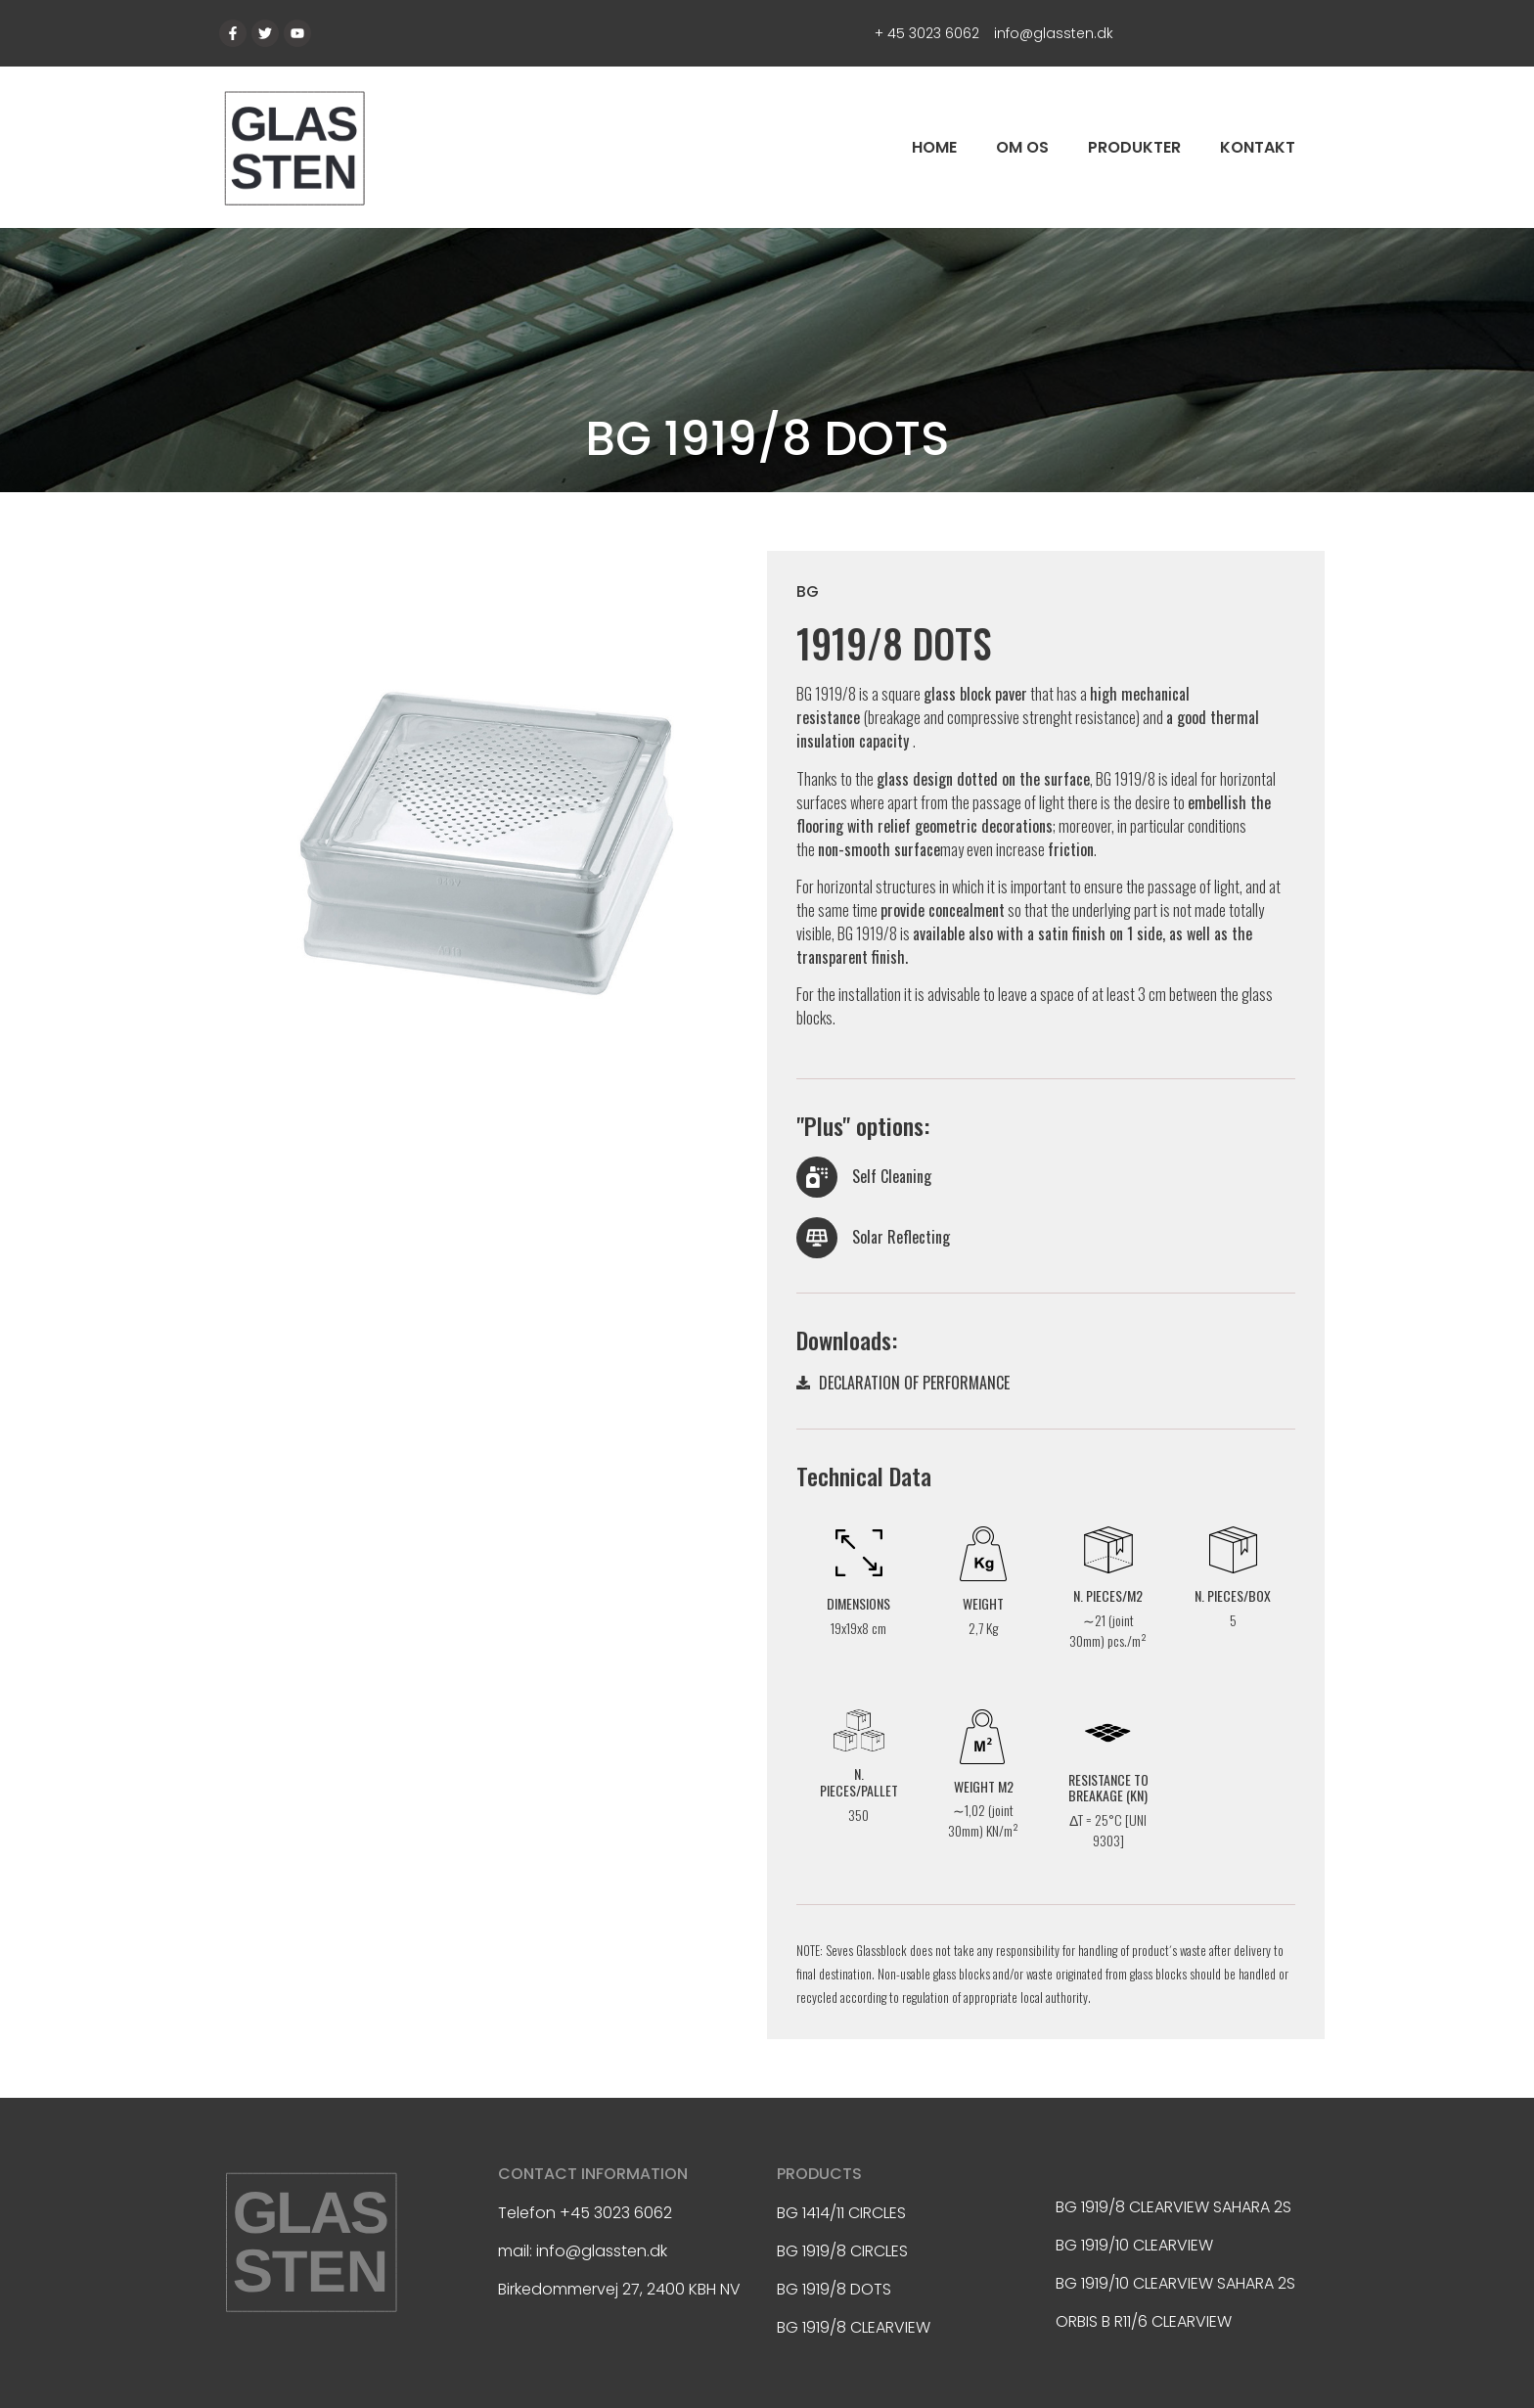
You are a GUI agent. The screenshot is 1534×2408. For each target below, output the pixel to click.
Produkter (1134, 147)
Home (934, 147)
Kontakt (1257, 147)
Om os (1022, 147)
